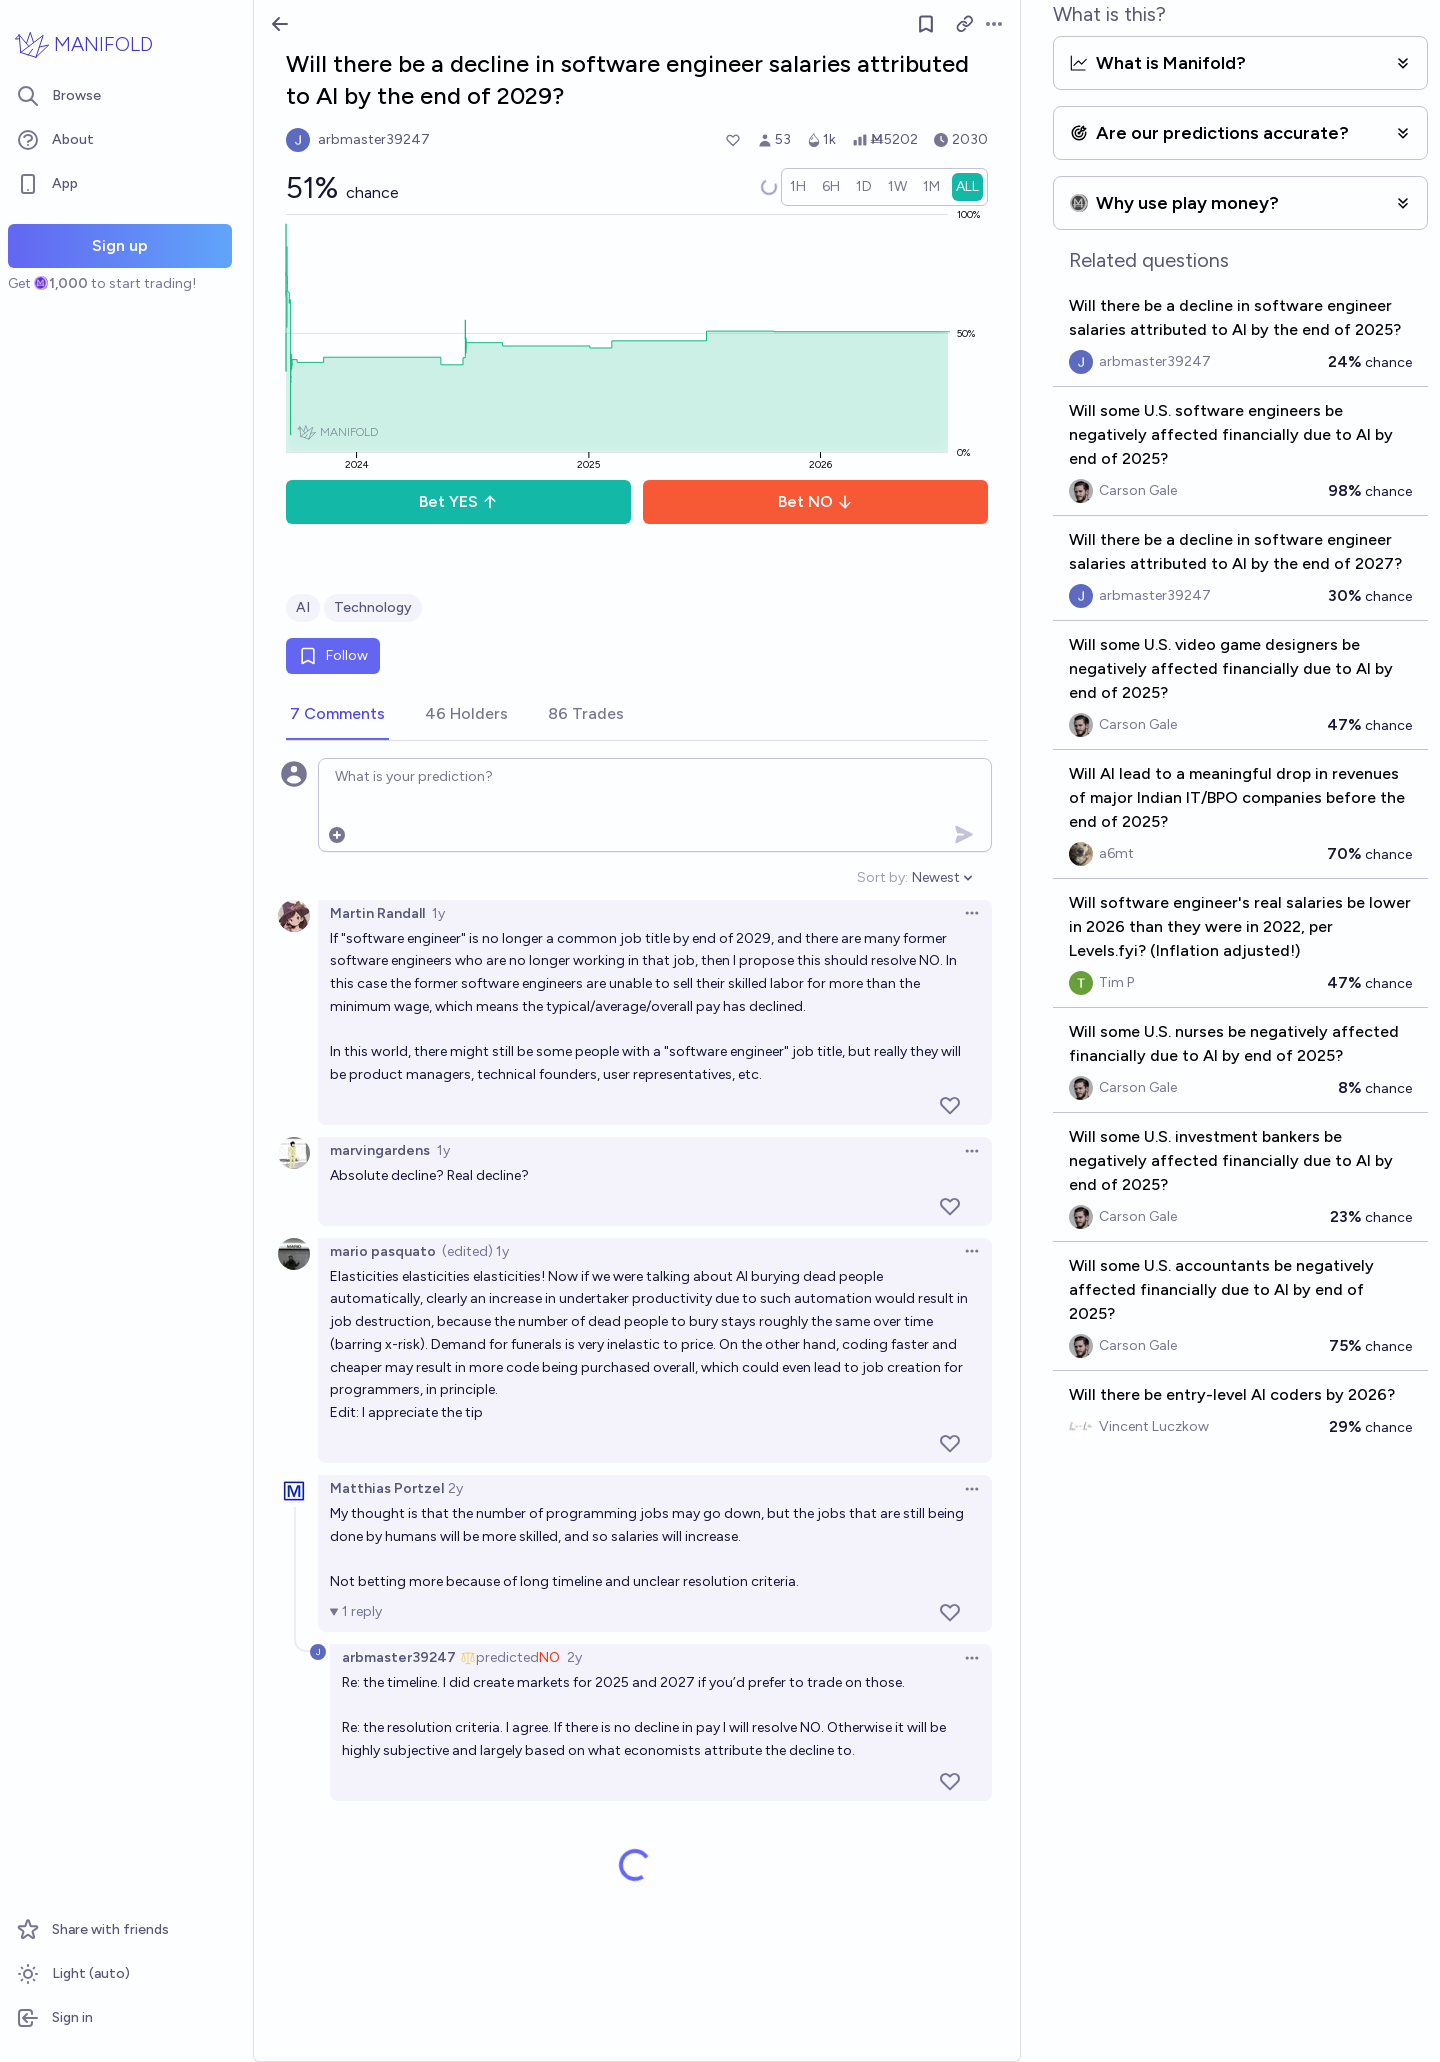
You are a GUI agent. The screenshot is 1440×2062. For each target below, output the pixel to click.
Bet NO (815, 501)
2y (455, 1488)
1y (438, 913)
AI (303, 607)
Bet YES (458, 501)
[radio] (798, 187)
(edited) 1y (475, 1251)
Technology (373, 607)
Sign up (120, 245)
